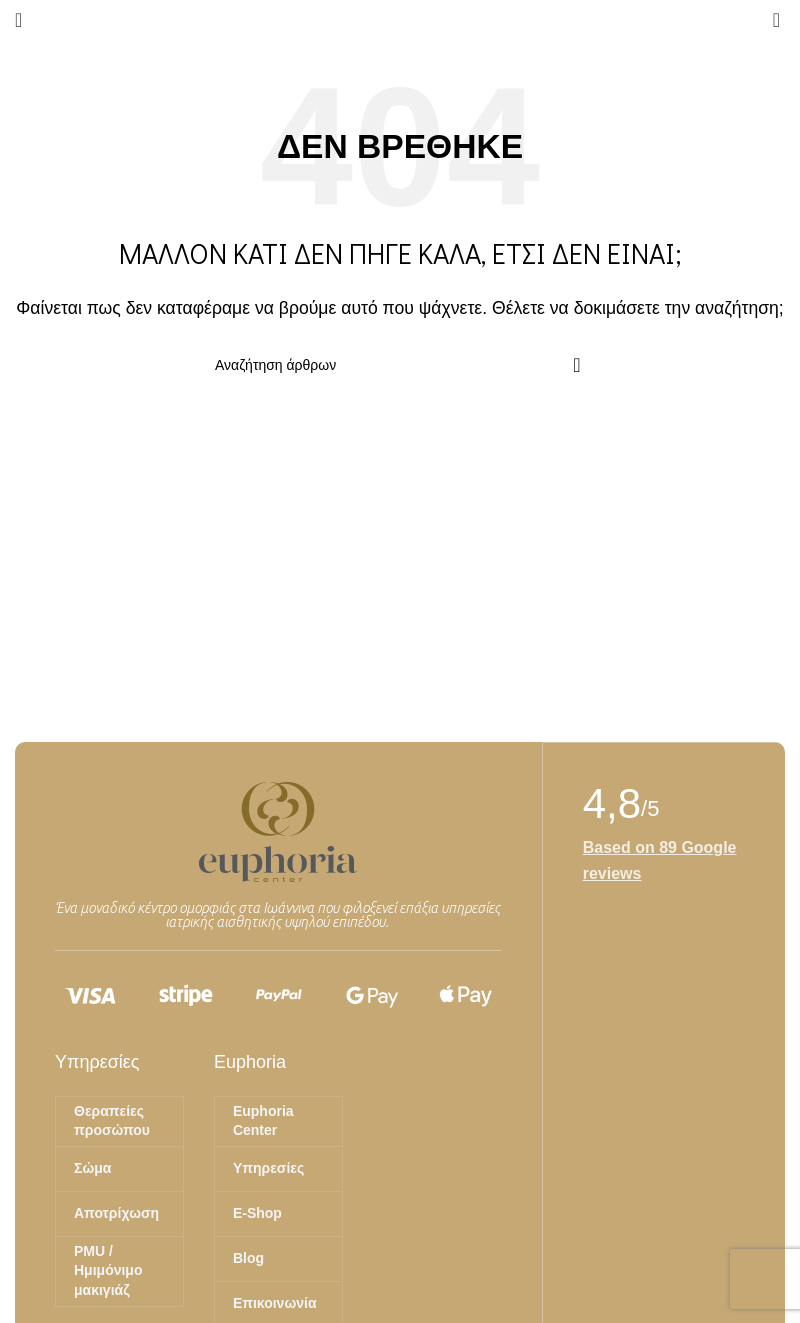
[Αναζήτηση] (400, 365)
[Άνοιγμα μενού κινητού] (18, 20)
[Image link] (278, 830)
